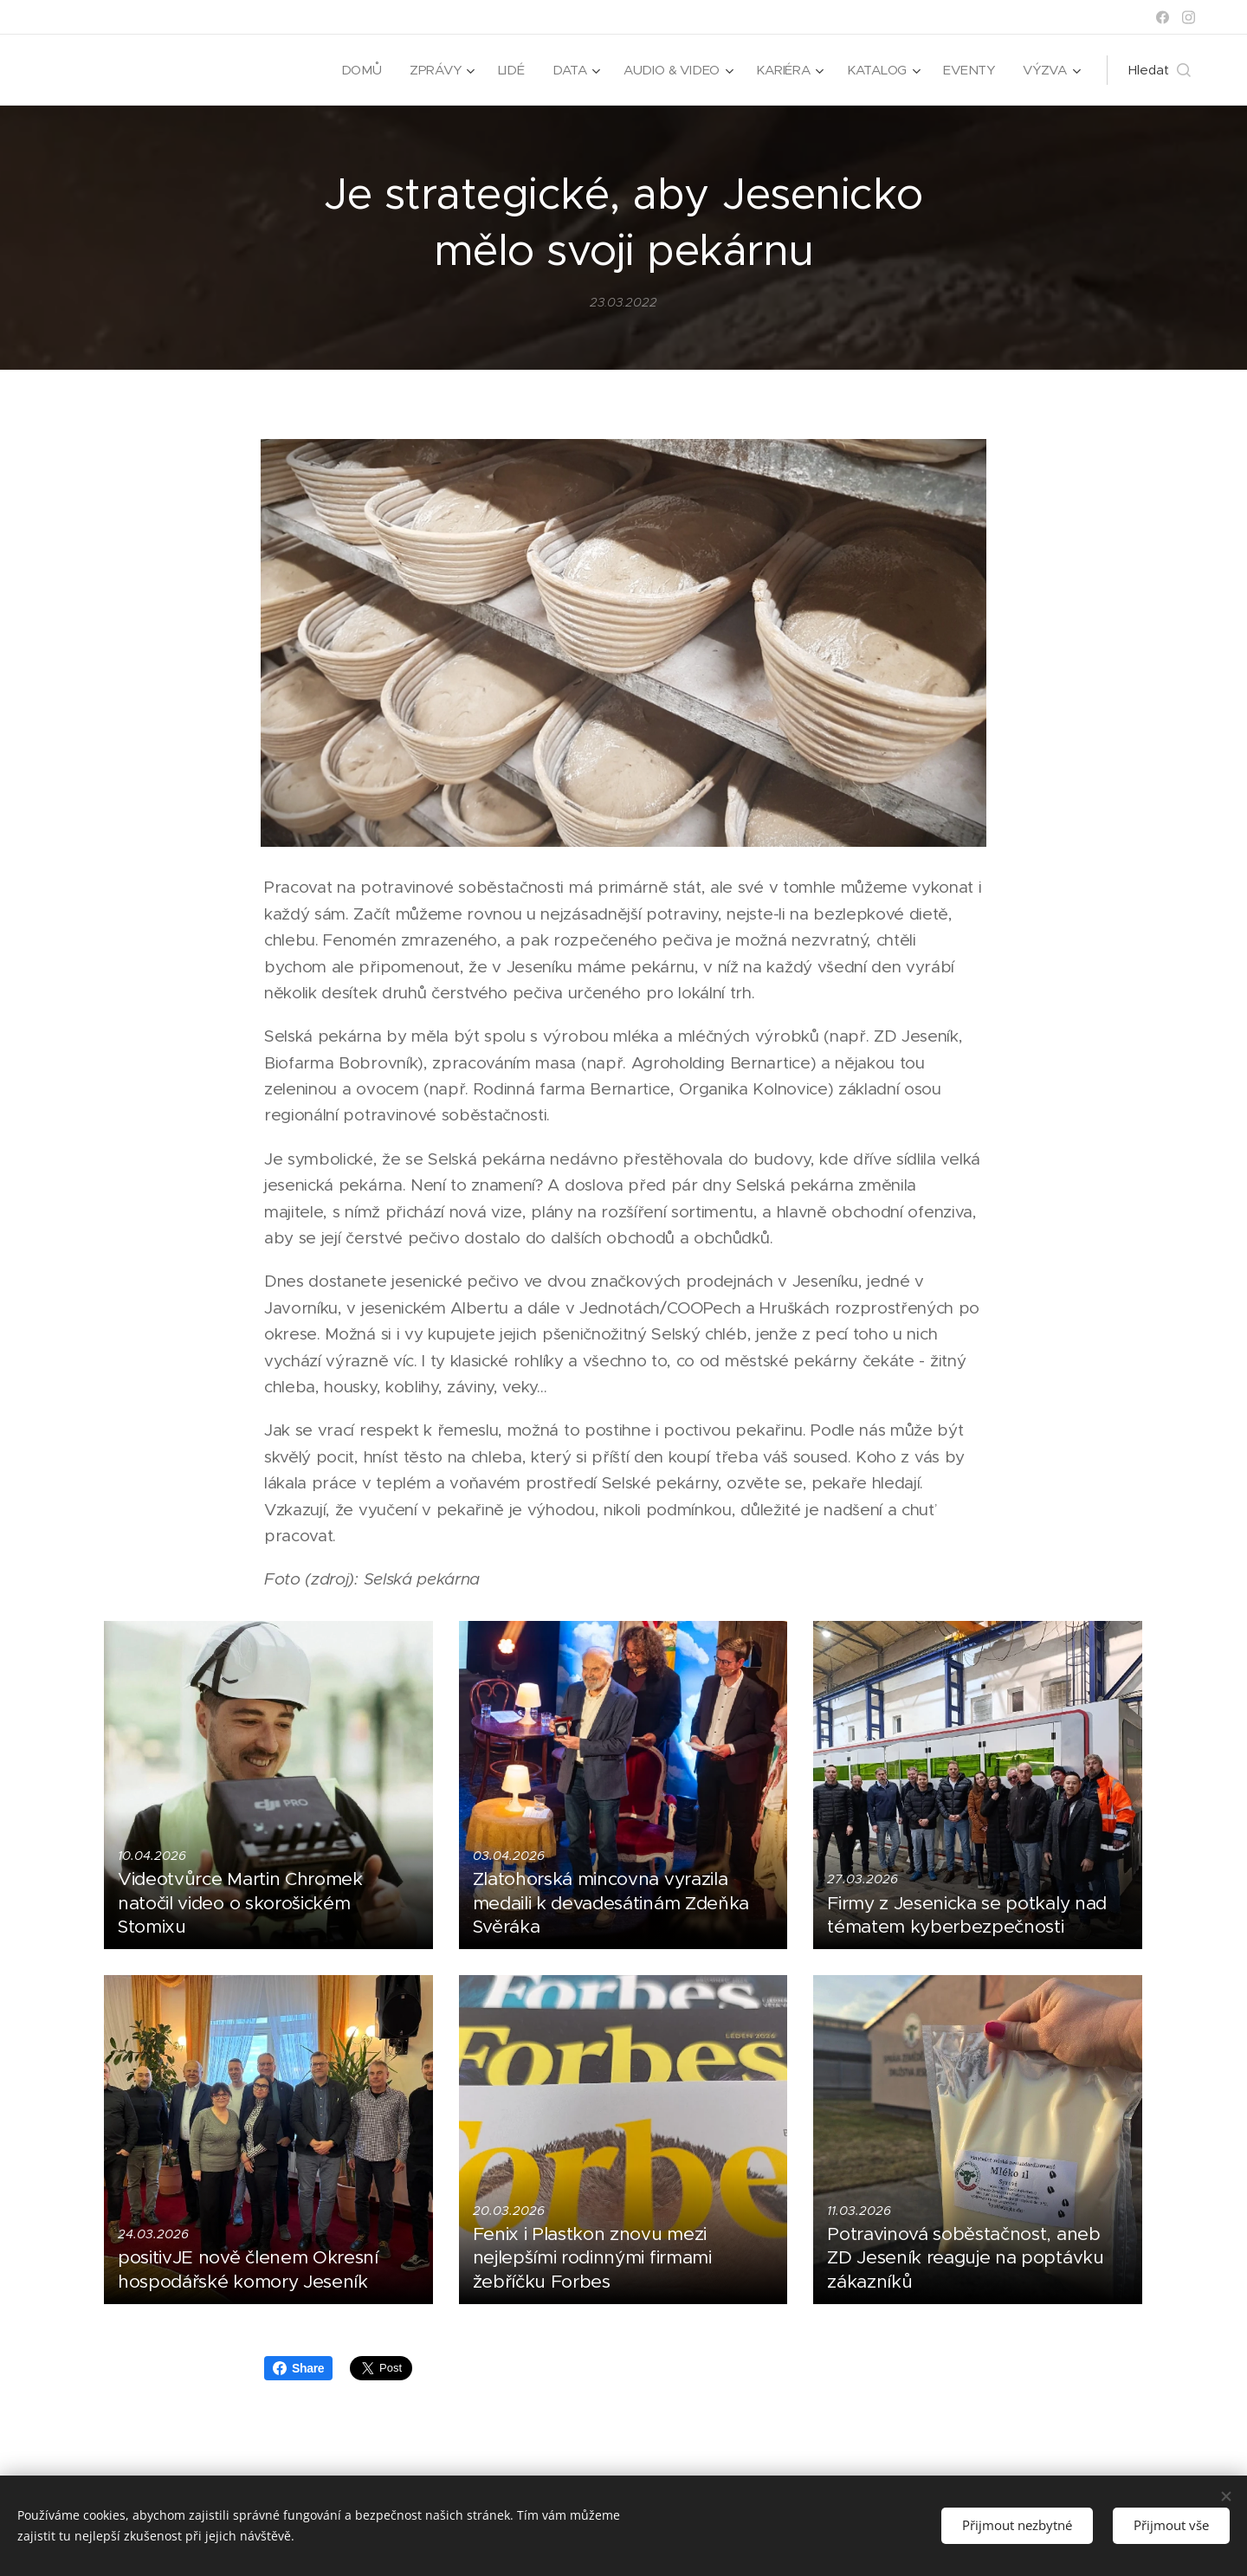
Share (298, 2368)
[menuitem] (356, 70)
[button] (1159, 70)
